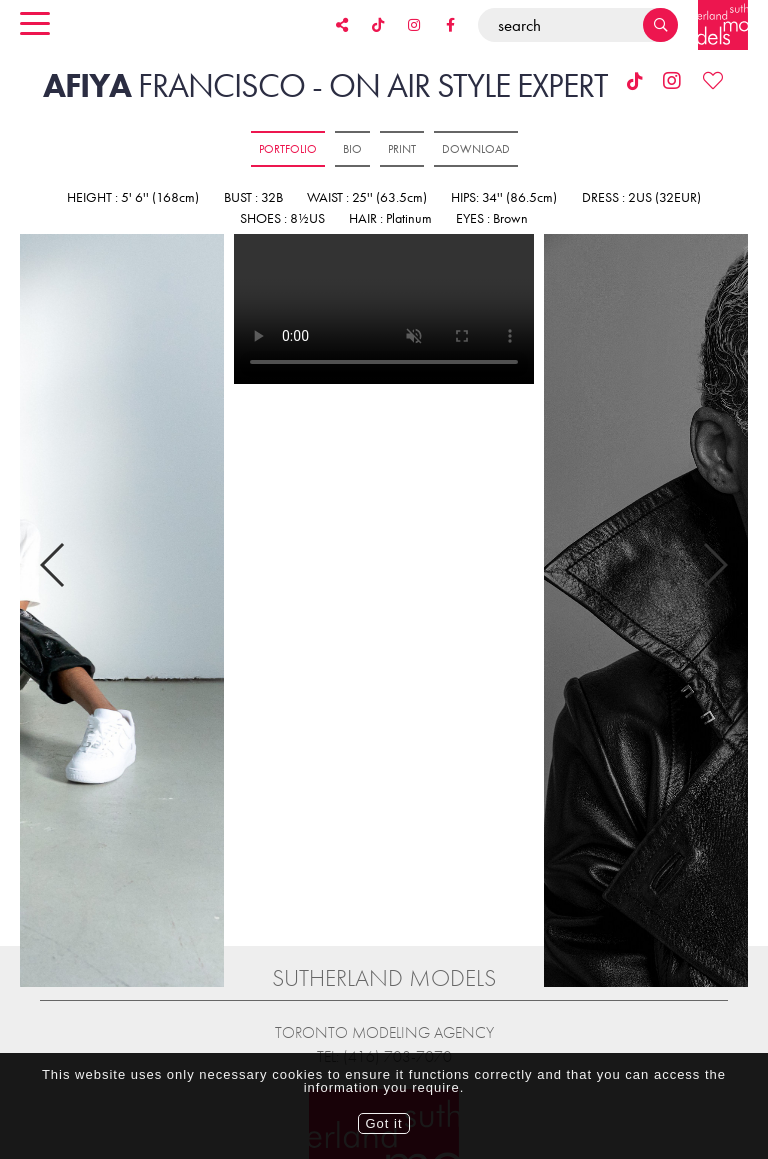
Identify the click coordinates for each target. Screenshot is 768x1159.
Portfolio (288, 149)
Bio (352, 149)
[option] (384, 310)
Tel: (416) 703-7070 (384, 1020)
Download (476, 149)
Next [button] (714, 546)
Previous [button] (53, 546)
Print (402, 149)
